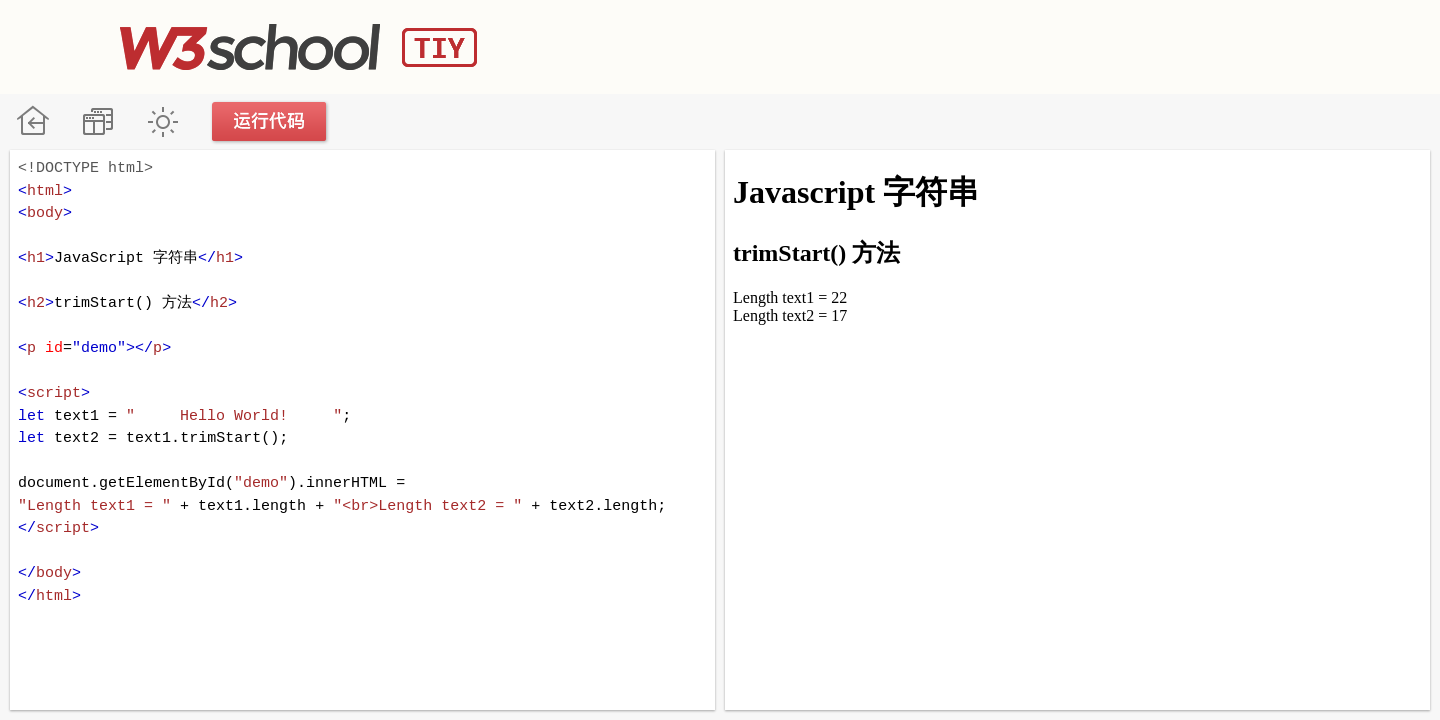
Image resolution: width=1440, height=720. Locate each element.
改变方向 (97, 121)
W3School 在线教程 (32, 121)
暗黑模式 (162, 121)
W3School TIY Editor (298, 47)
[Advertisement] (956, 45)
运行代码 (270, 121)
